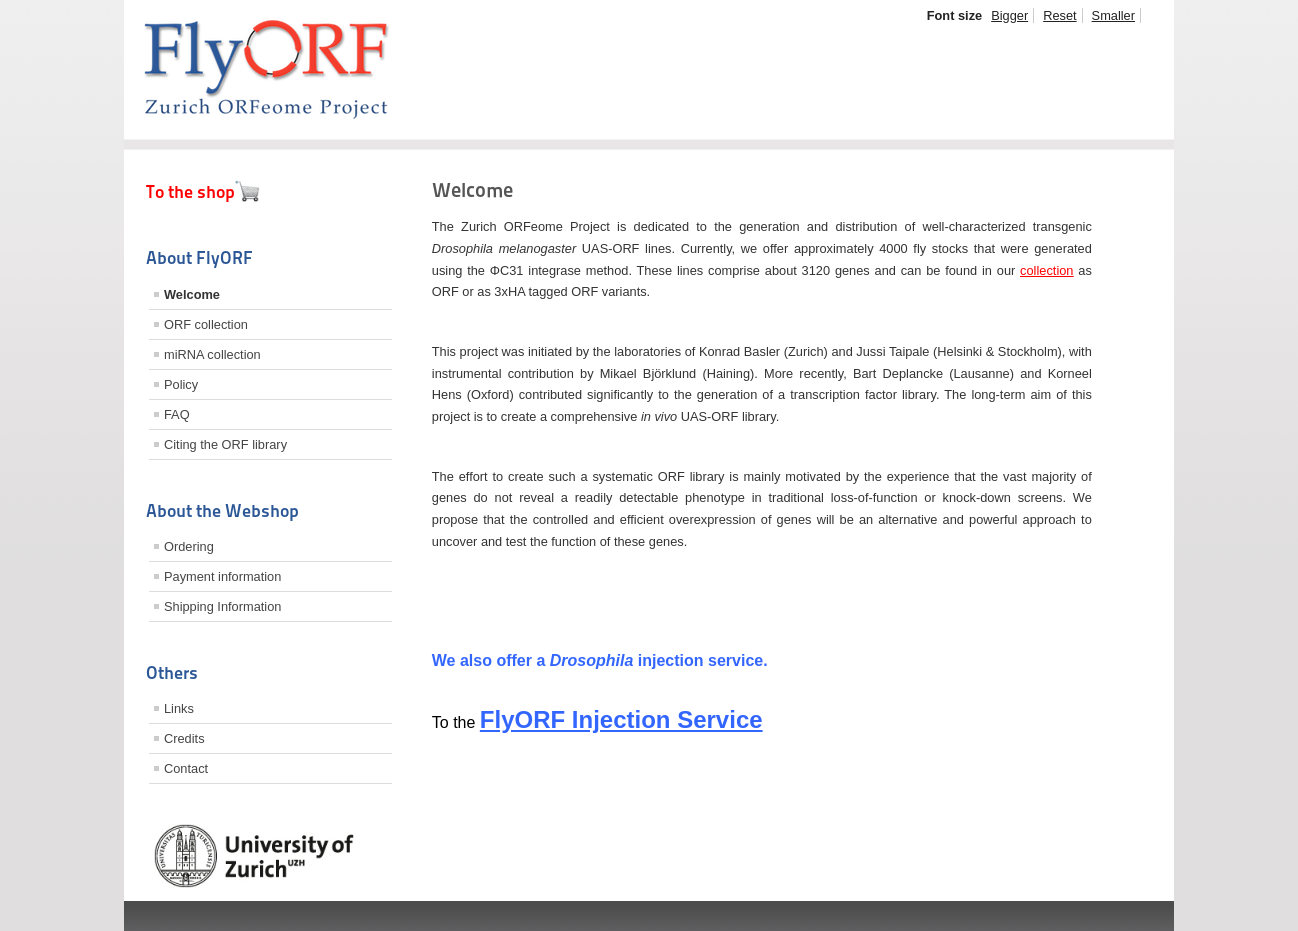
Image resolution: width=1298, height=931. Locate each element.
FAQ (177, 414)
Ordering (189, 546)
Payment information (222, 576)
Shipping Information (222, 606)
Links (179, 708)
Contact (186, 768)
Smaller (1113, 15)
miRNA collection (212, 354)
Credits (184, 738)
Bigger (1009, 15)
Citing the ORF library (225, 444)
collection (1046, 270)
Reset (1059, 15)
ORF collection (206, 324)
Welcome (192, 294)
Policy (181, 384)
